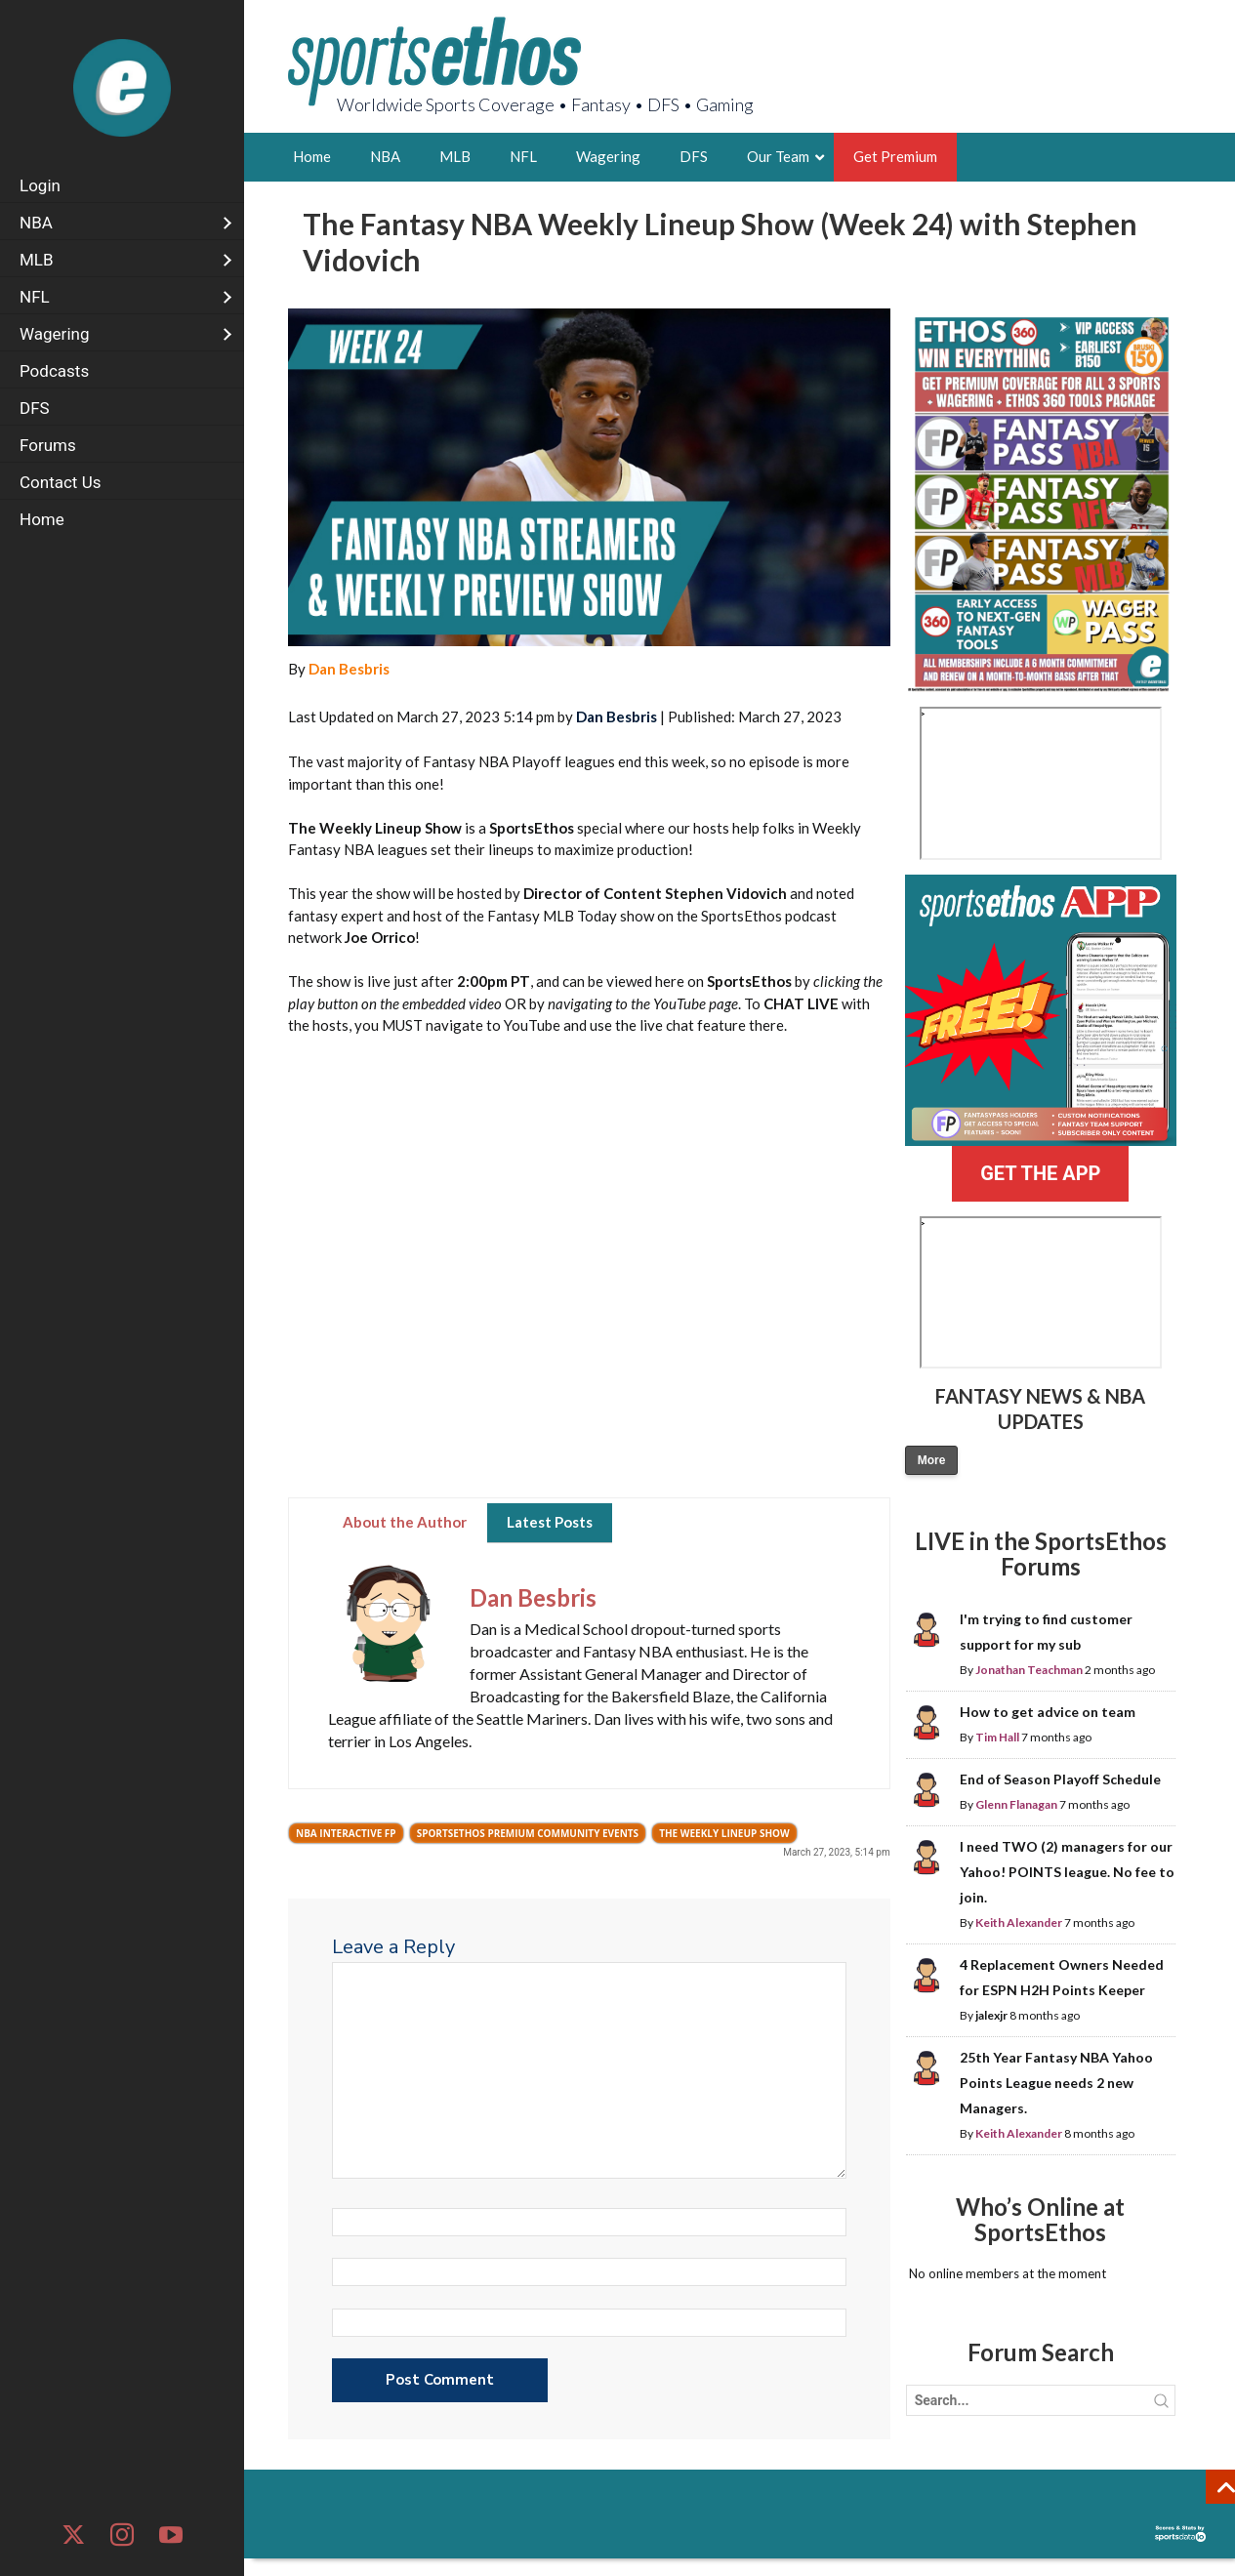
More (932, 1460)
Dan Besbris (349, 668)
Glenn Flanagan (1016, 1804)
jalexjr (991, 2015)
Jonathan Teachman (1029, 1669)
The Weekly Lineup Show (724, 1833)
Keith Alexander (1018, 1922)
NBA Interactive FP (346, 1833)
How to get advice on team (1047, 1711)
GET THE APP (1040, 1173)
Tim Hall (997, 1737)
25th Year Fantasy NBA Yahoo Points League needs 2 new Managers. (1056, 2082)
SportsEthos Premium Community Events (528, 1833)
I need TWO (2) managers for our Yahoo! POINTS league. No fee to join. (1067, 1871)
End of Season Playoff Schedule (1060, 1779)
